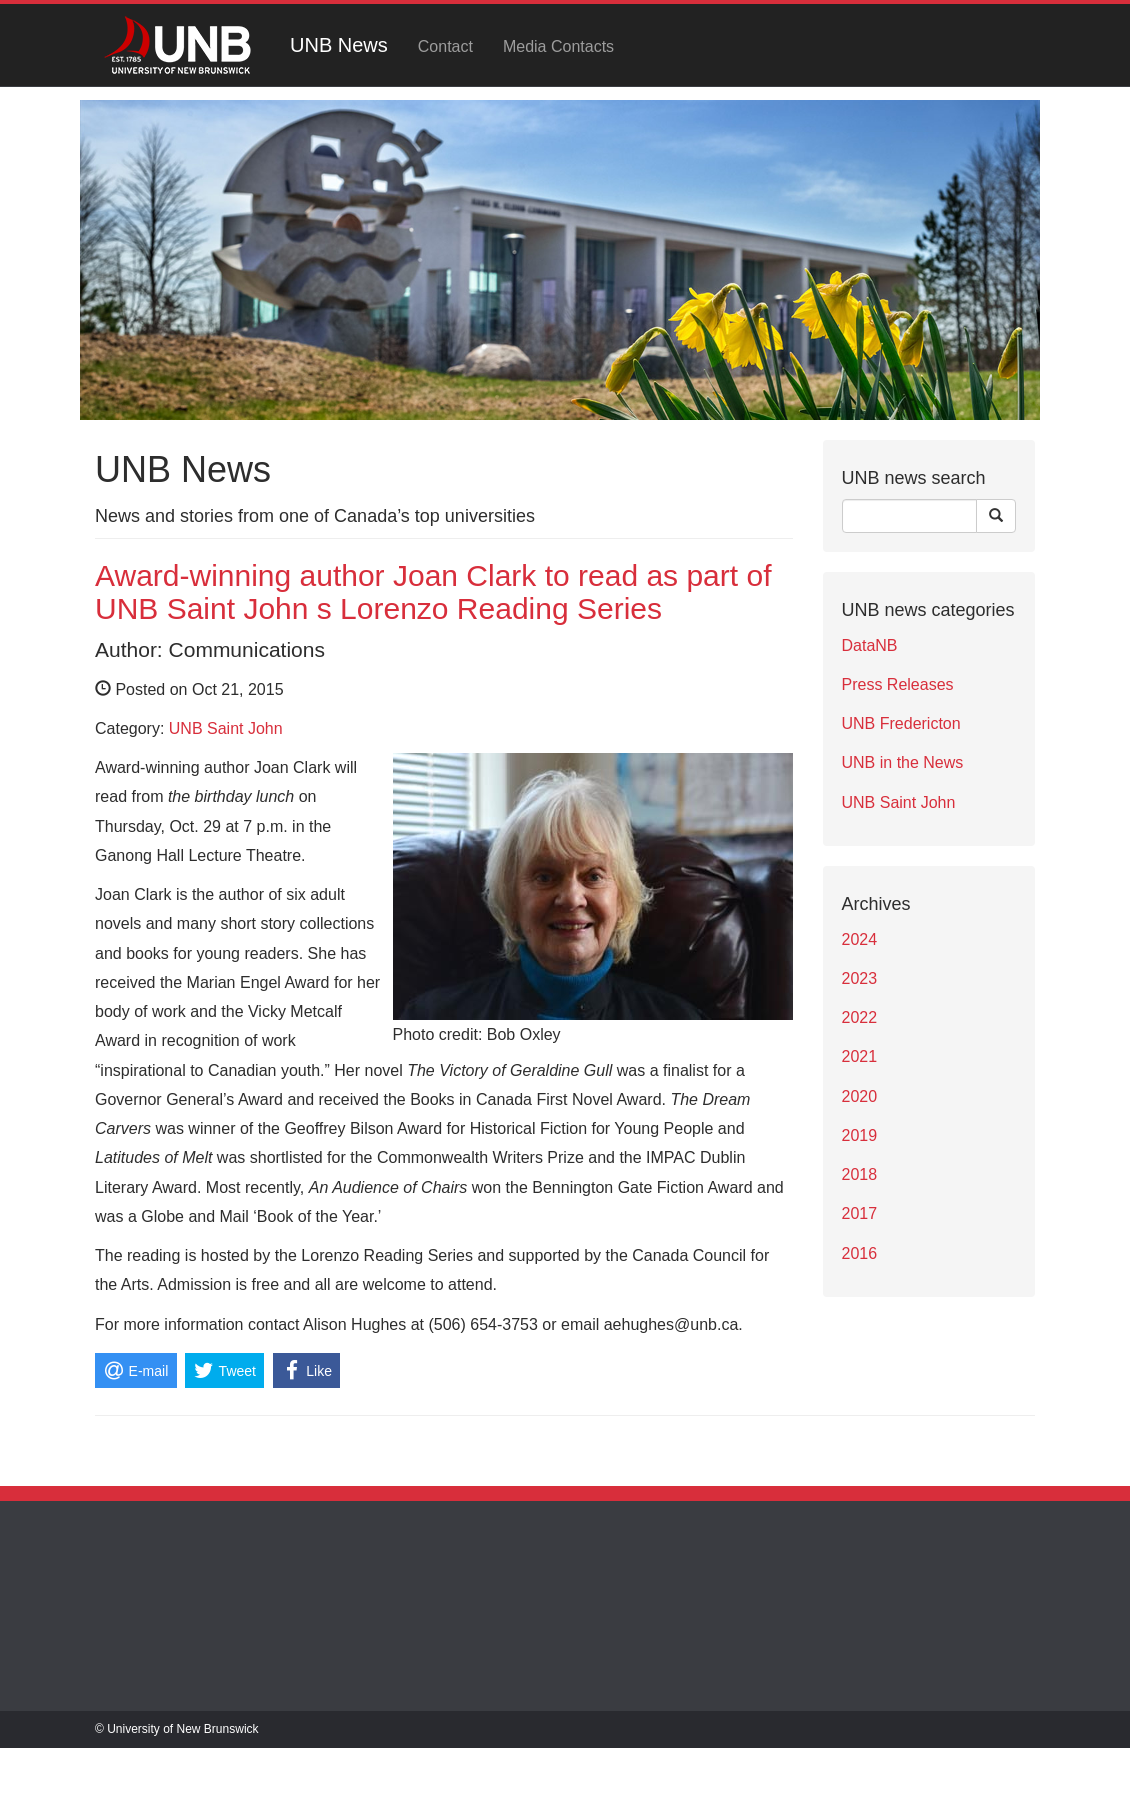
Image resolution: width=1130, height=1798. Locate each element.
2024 (860, 939)
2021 (860, 1056)
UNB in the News (903, 762)
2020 (860, 1096)
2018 (860, 1174)
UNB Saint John (226, 728)
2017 (860, 1213)
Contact (445, 46)
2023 (860, 978)
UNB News (339, 45)
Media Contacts (558, 46)
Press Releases (898, 684)
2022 (860, 1017)
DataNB (870, 645)
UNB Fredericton (901, 723)
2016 (860, 1253)
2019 (860, 1135)
